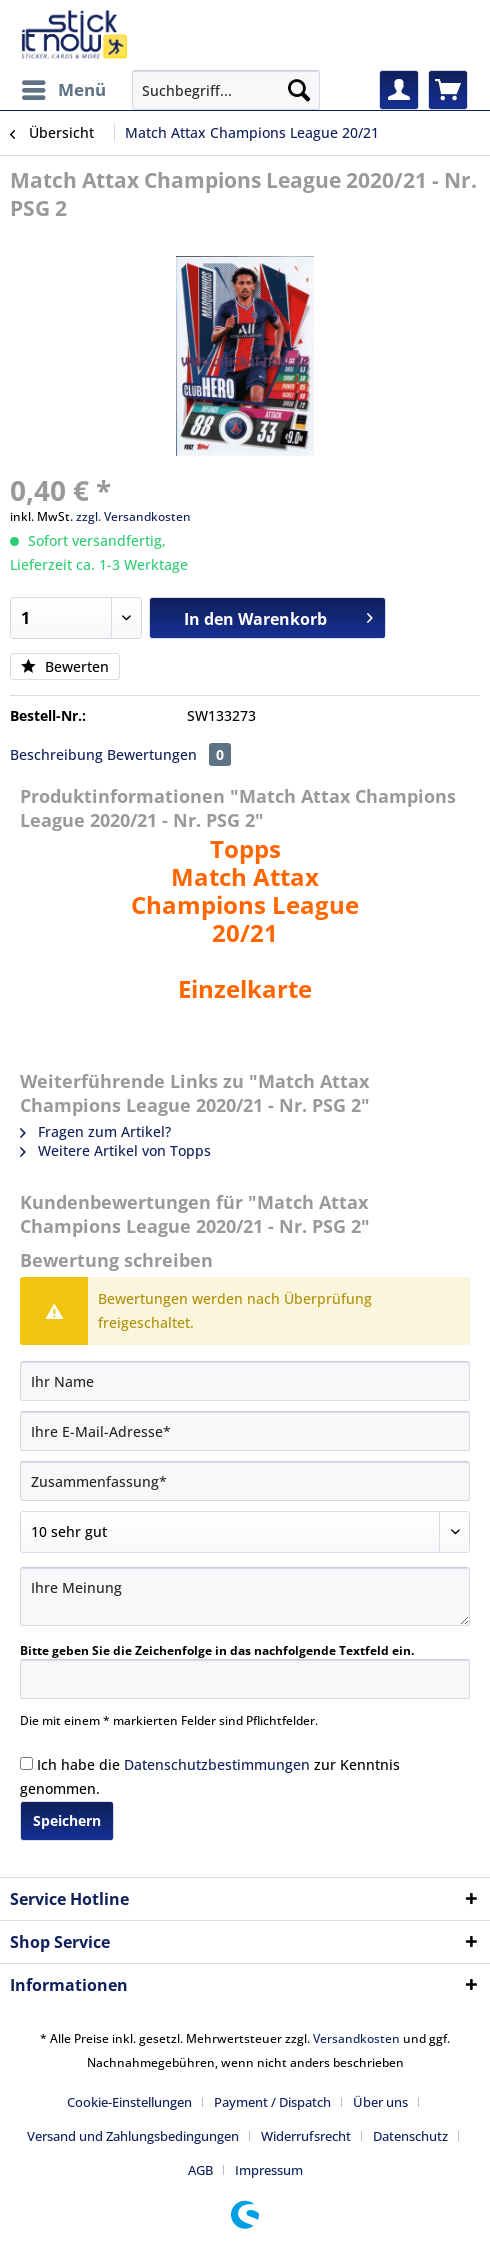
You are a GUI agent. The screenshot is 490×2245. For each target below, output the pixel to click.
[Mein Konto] (399, 90)
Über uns (380, 2102)
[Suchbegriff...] (226, 90)
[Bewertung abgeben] (245, 1532)
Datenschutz (410, 2136)
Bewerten (65, 666)
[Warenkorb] (448, 90)
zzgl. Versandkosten (133, 516)
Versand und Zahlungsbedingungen (133, 2136)
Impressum (269, 2170)
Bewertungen (169, 754)
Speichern (67, 1820)
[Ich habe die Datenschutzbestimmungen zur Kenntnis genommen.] (26, 1763)
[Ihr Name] (245, 1381)
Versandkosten (356, 2038)
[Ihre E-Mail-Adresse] (245, 1431)
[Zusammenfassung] (245, 1481)
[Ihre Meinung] (245, 1596)
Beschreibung (56, 754)
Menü (64, 87)
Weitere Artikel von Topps (115, 1150)
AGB (200, 2170)
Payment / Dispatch (272, 2102)
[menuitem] (63, 90)
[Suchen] (299, 90)
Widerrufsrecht (306, 2136)
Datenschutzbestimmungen (217, 1764)
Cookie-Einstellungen (129, 2102)
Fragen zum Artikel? (95, 1131)
